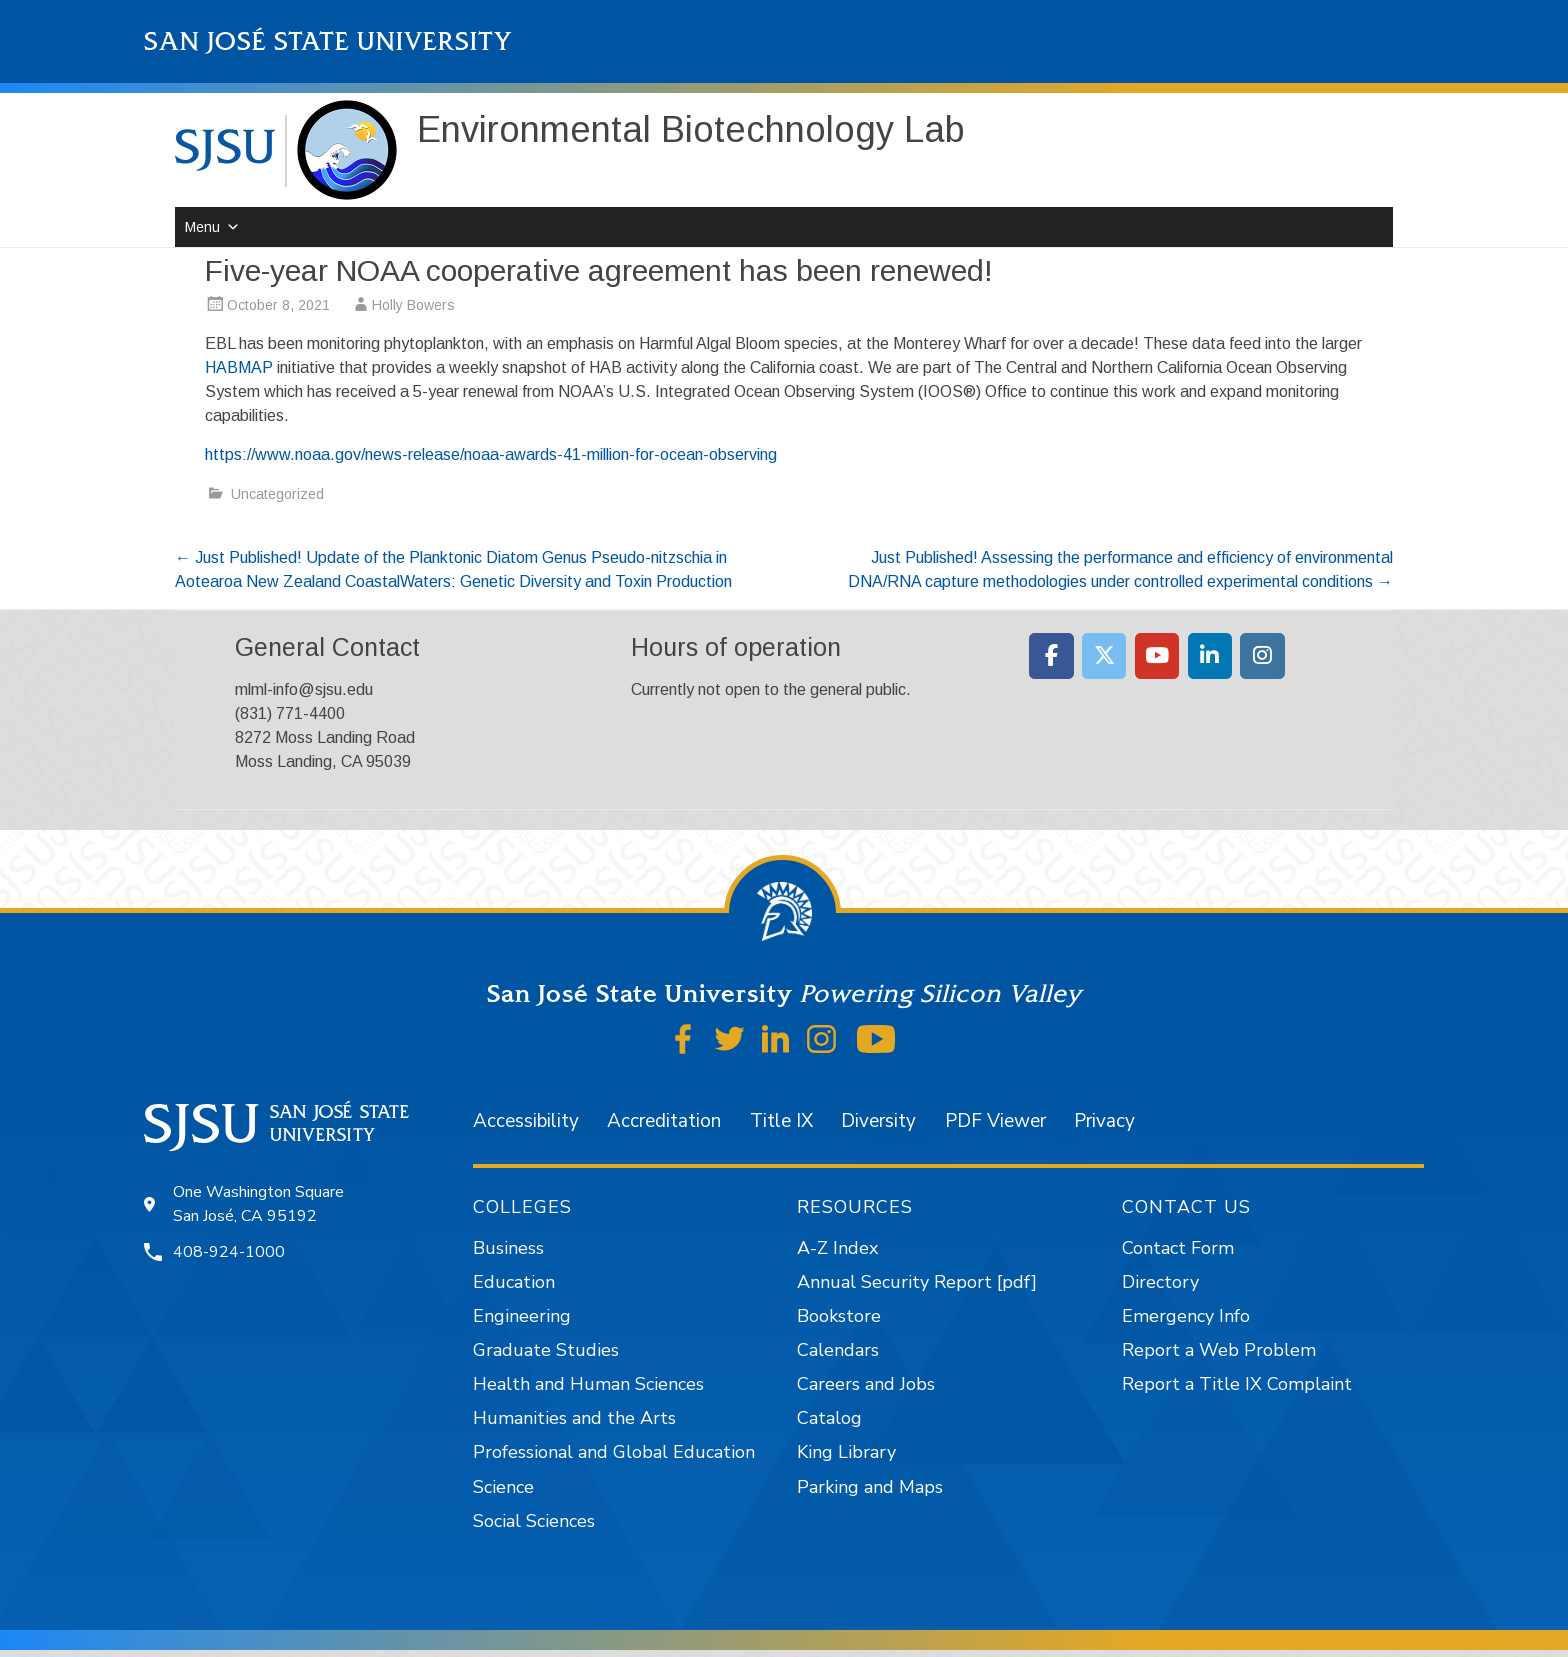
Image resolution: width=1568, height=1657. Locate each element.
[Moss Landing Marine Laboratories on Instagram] (1262, 656)
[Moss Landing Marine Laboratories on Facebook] (1051, 656)
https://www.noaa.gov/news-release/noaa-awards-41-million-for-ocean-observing (491, 454)
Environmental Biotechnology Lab (691, 129)
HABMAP (239, 367)
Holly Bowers (413, 305)
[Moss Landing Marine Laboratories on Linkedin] (1210, 656)
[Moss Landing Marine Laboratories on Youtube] (1157, 656)
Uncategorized (277, 494)
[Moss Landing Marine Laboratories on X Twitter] (1104, 656)
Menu (202, 227)
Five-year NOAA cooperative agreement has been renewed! (599, 270)
